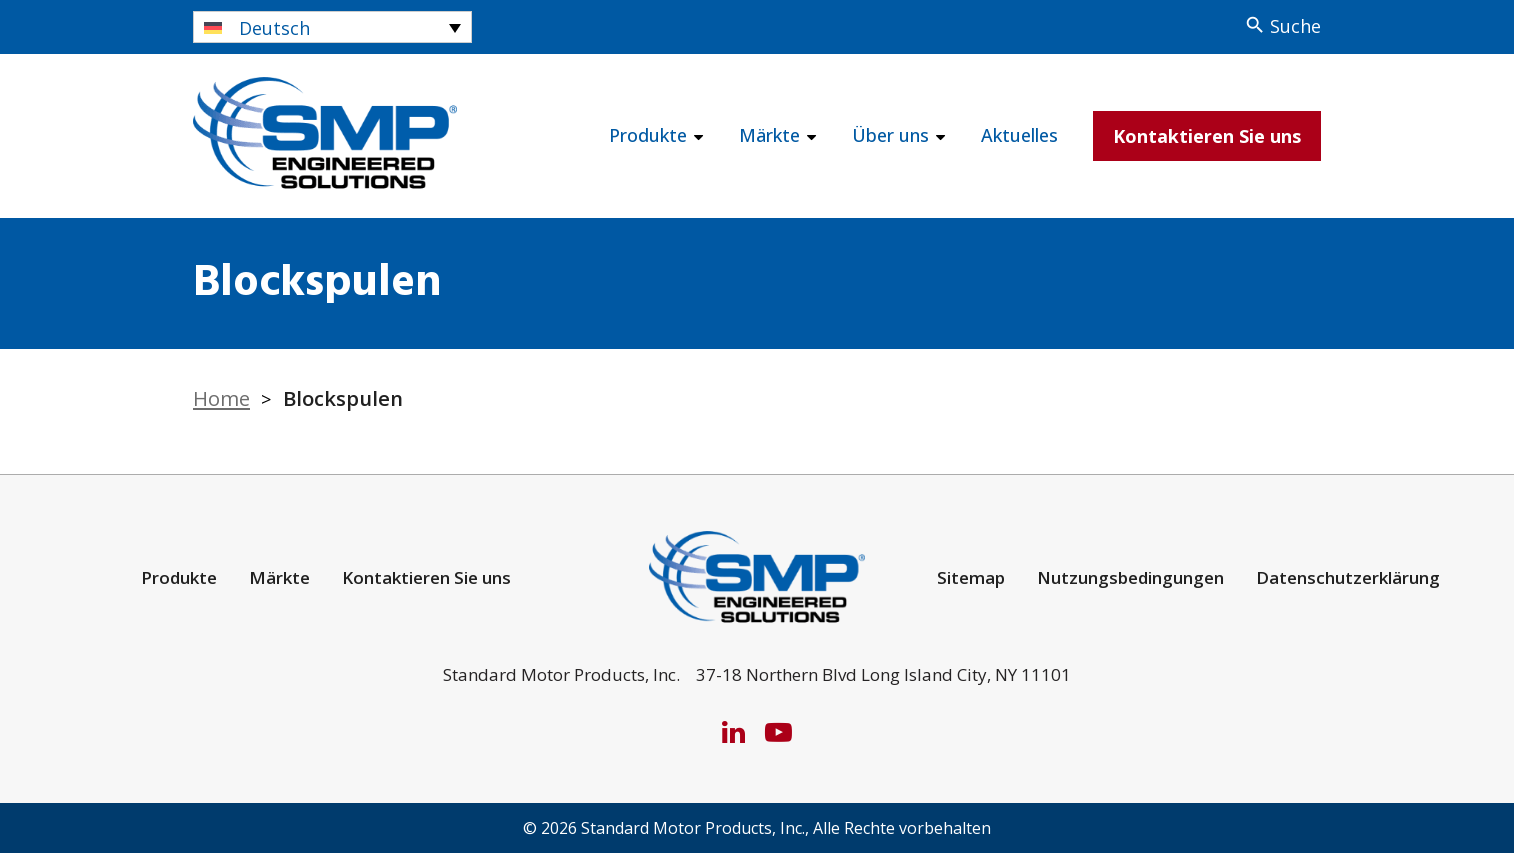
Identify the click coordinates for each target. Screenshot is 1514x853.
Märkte (769, 135)
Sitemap (971, 577)
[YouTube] (778, 731)
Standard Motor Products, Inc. (693, 828)
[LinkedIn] (733, 731)
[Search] (1282, 26)
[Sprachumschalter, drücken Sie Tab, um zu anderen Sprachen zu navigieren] (332, 27)
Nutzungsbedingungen (1130, 577)
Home (221, 398)
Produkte (648, 135)
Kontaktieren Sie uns (1207, 136)
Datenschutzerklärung (1348, 577)
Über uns (890, 135)
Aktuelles (1019, 135)
